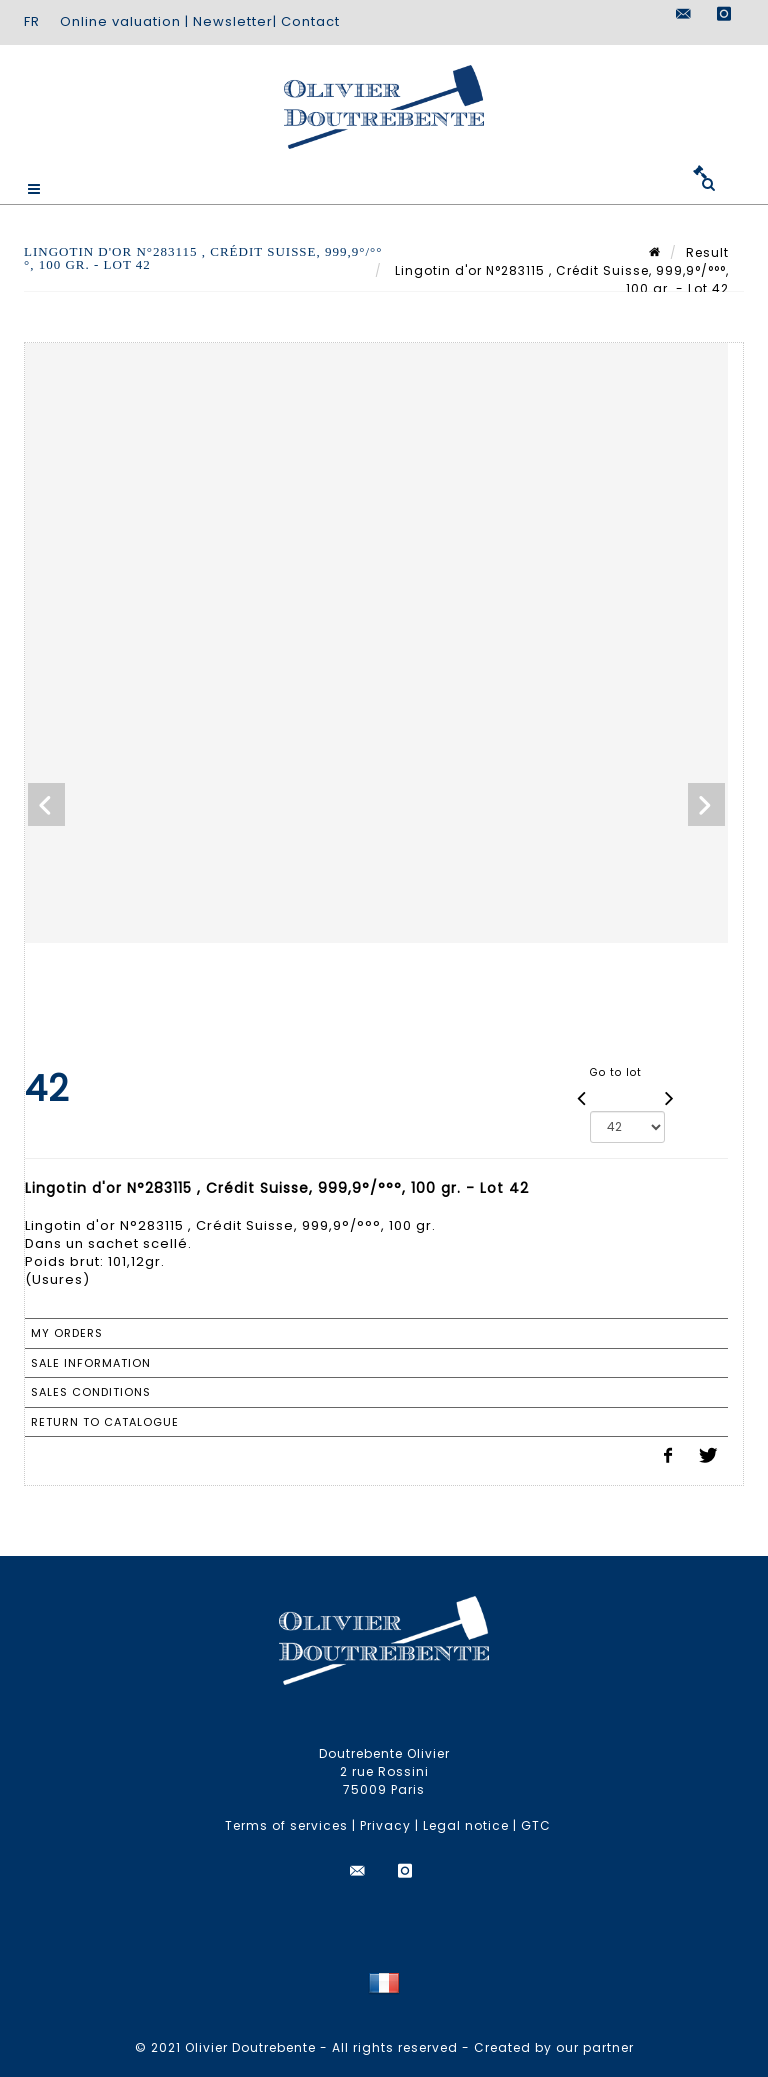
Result (707, 252)
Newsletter (233, 21)
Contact (310, 21)
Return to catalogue (105, 1422)
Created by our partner (554, 2047)
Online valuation (120, 21)
